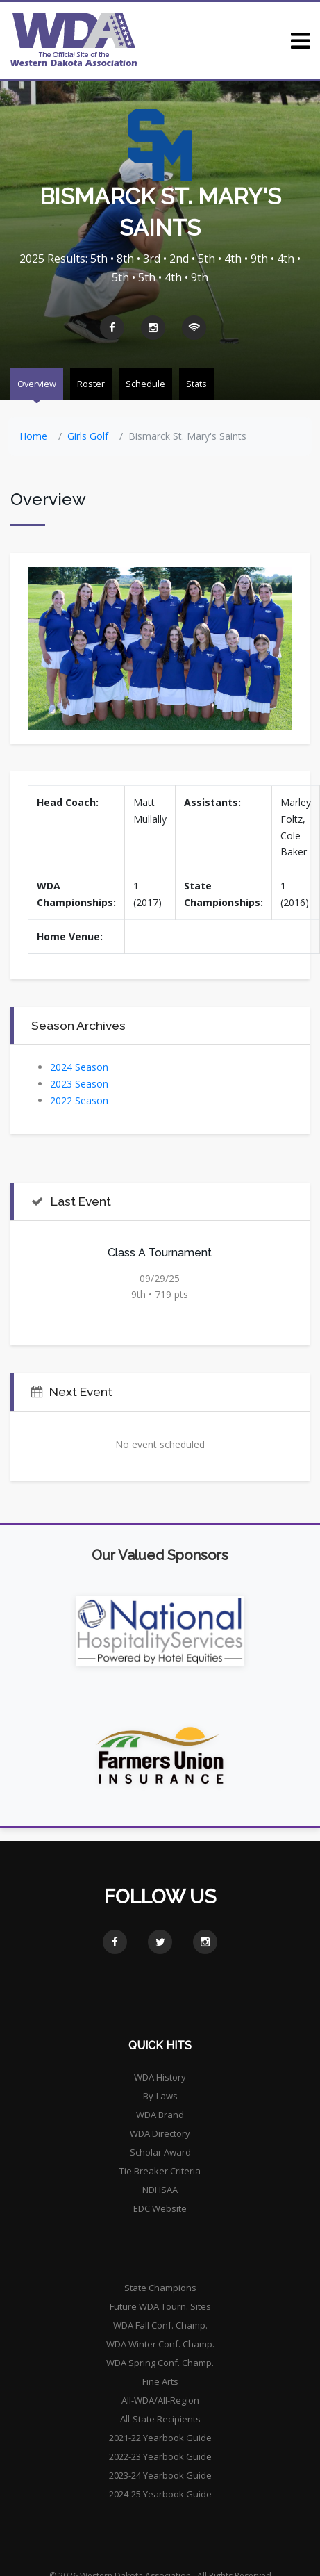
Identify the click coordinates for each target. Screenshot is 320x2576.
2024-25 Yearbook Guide (160, 2494)
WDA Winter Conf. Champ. (160, 2344)
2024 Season (79, 1067)
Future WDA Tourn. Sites (160, 2306)
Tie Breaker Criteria (160, 2171)
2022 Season (79, 1100)
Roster (91, 383)
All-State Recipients (160, 2419)
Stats (196, 383)
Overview (36, 383)
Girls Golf (87, 436)
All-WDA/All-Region (160, 2400)
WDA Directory (160, 2133)
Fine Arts (160, 2381)
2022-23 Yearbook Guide (160, 2456)
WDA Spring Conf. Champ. (160, 2362)
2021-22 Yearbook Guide (160, 2437)
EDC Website (160, 2208)
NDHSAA (160, 2189)
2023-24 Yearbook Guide (160, 2475)
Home (33, 436)
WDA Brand (160, 2114)
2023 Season (79, 1083)
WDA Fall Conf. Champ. (160, 2325)
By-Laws (160, 2096)
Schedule (145, 383)
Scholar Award (160, 2152)
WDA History (160, 2077)
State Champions (160, 2287)
